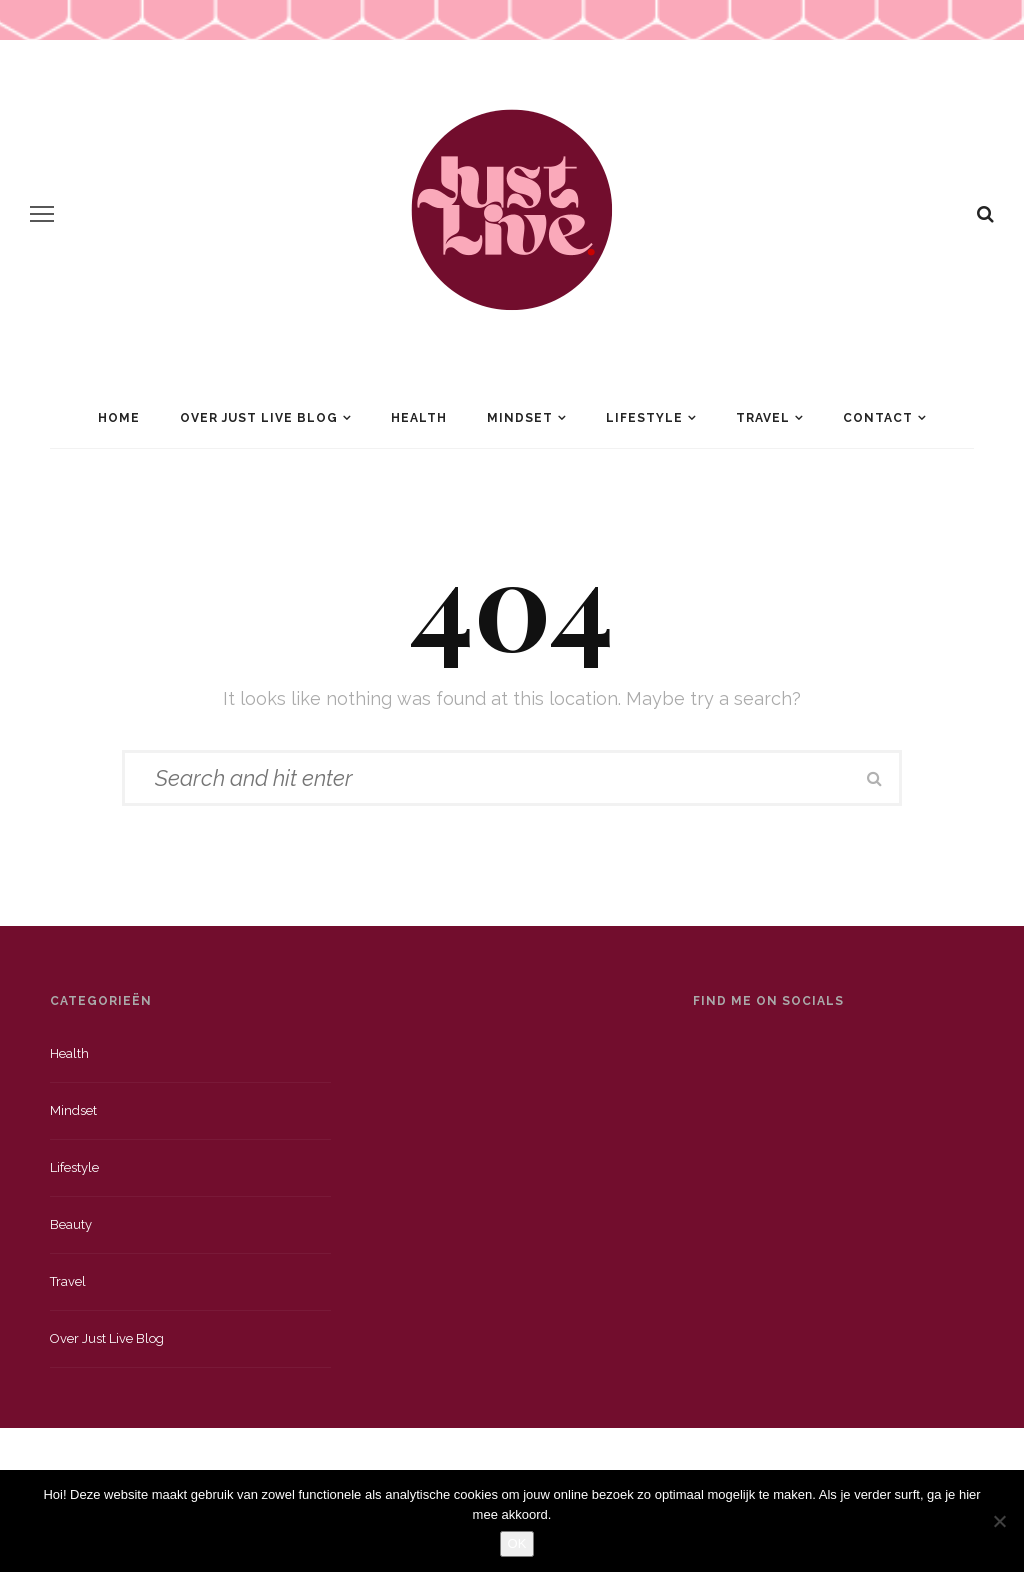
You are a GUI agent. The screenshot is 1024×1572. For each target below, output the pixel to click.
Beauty (71, 1224)
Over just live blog (107, 1338)
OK (517, 1543)
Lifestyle (644, 418)
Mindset (520, 418)
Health (419, 418)
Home (119, 418)
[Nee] (999, 1521)
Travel (763, 418)
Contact (878, 418)
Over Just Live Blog (259, 418)
